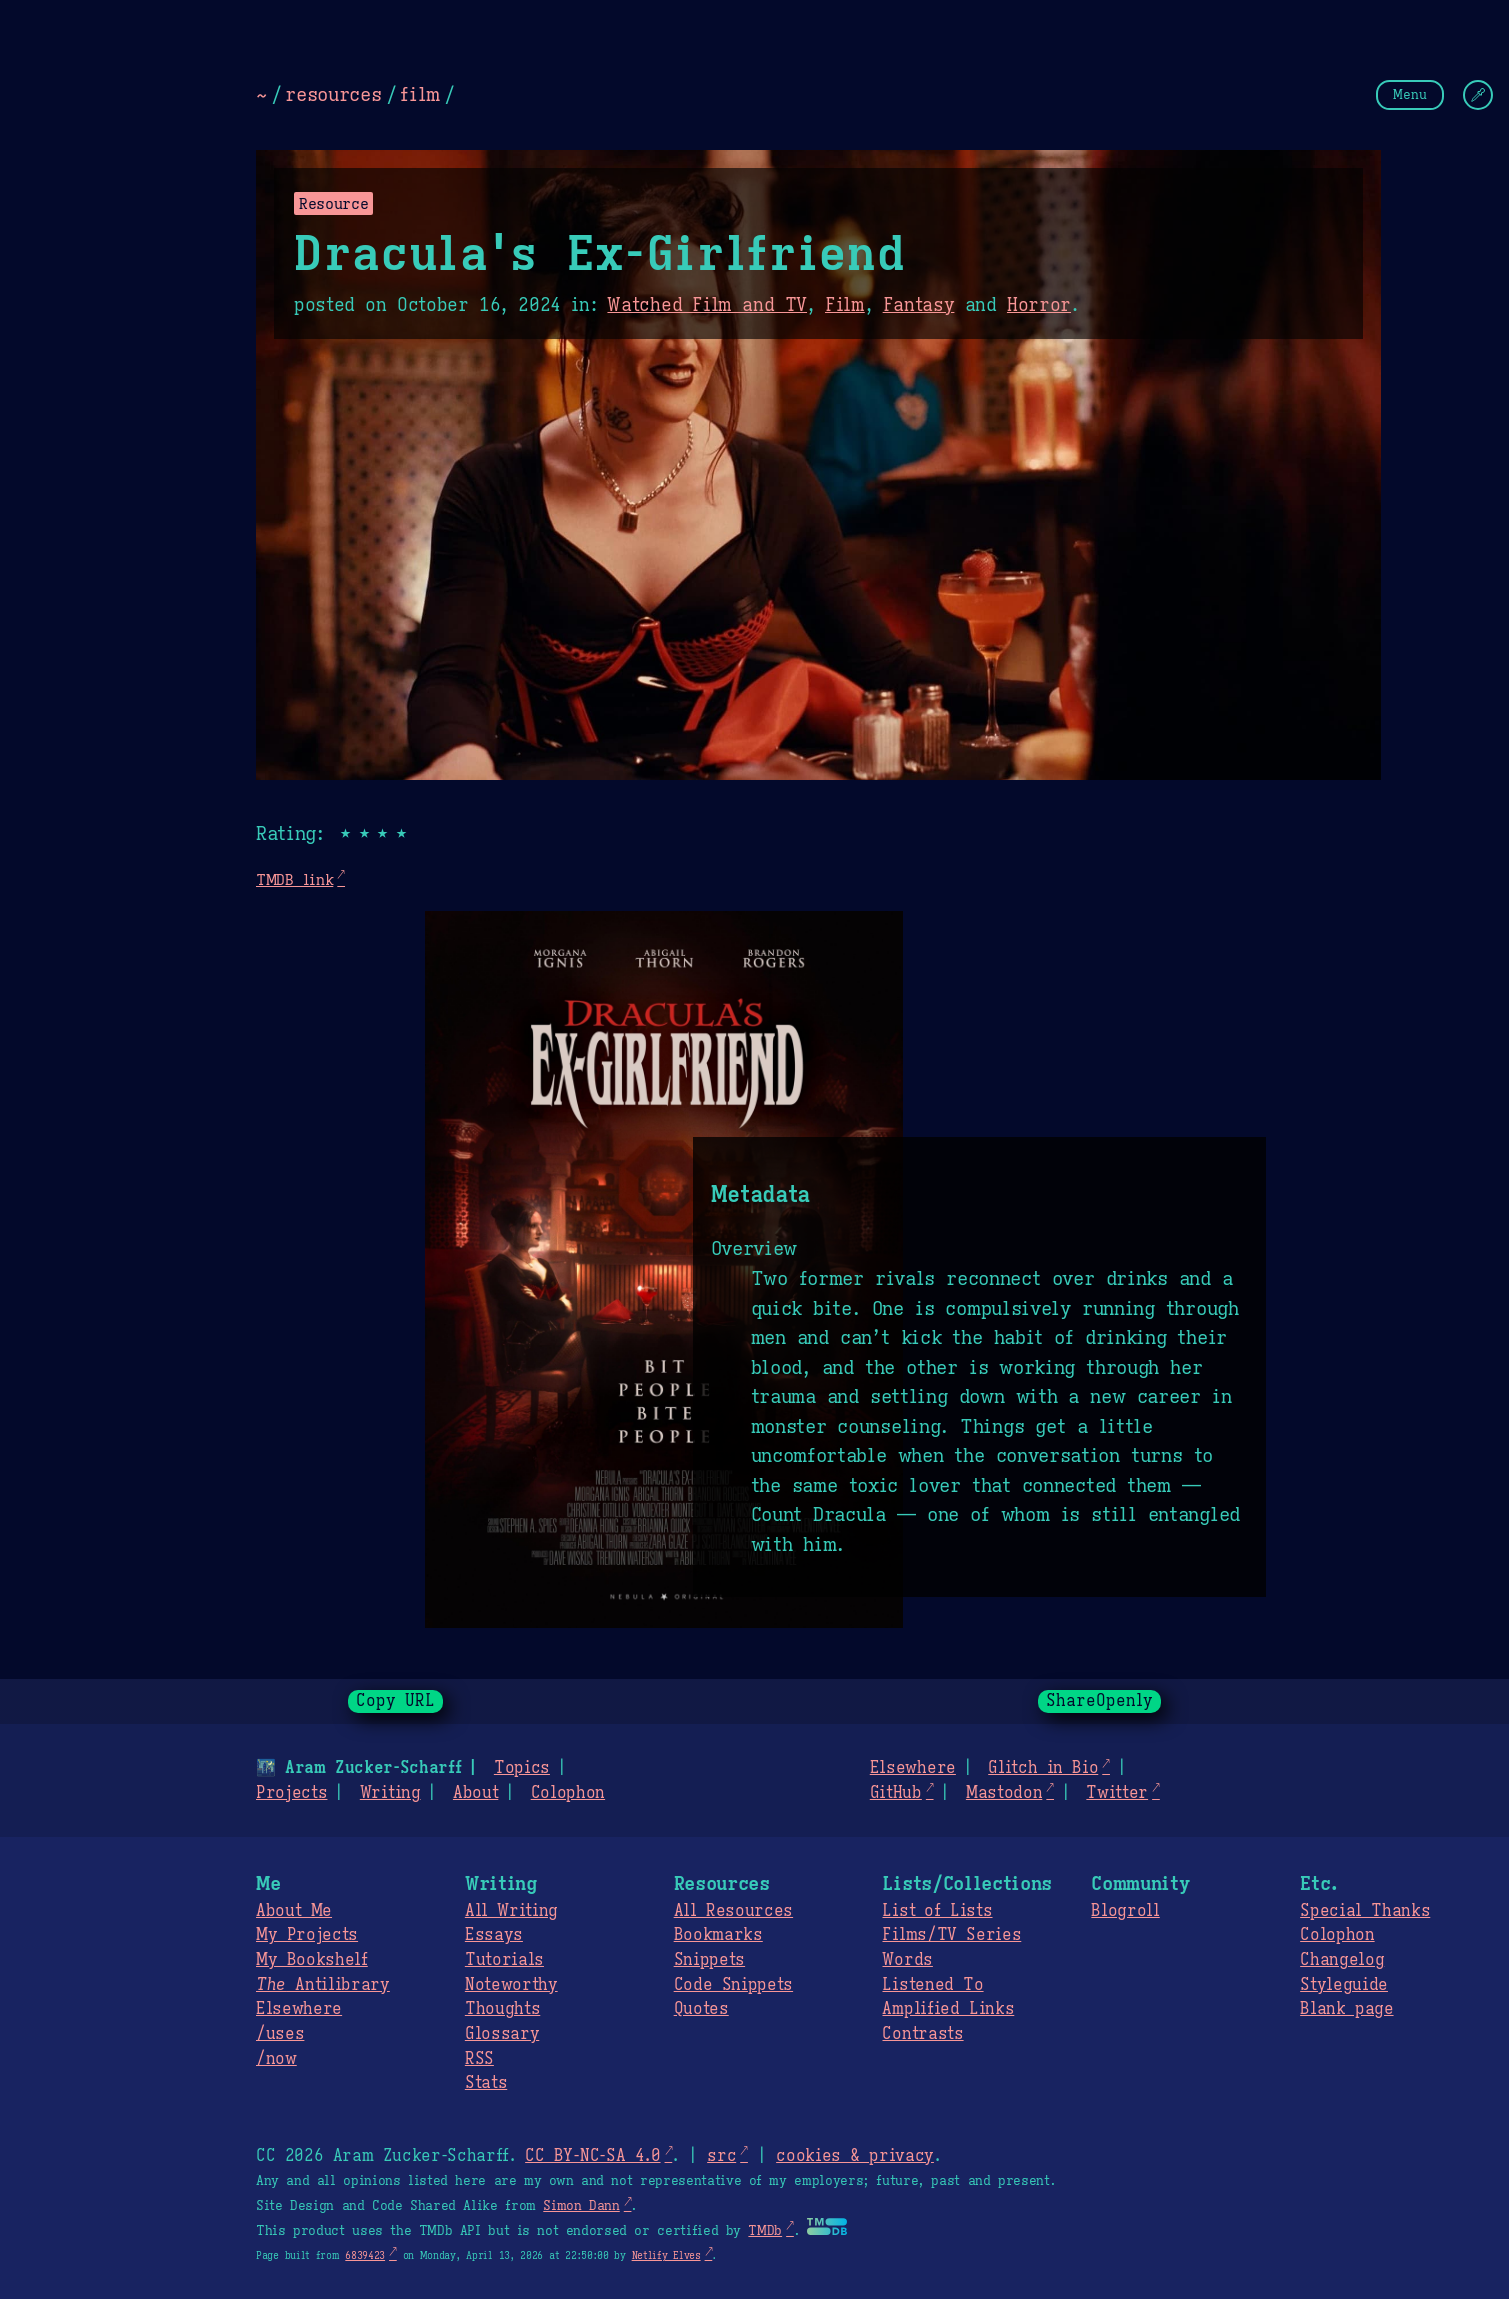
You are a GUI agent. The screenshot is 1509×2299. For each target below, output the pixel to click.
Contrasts (922, 2034)
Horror (1039, 305)
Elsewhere (913, 1768)
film (420, 94)
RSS (479, 2059)
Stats (486, 2083)
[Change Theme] (1478, 95)
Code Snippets (733, 1985)
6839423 (365, 2255)
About (475, 1793)
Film (845, 305)
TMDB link (294, 879)
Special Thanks (1365, 1911)
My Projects (307, 1935)
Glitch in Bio (1043, 1768)
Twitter (1117, 1793)
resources (333, 94)
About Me (294, 1911)
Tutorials (504, 1960)
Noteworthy (511, 1985)
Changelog (1342, 1960)
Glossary (502, 2034)
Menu (1410, 94)
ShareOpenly (1099, 1701)
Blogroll (1125, 1911)
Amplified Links (948, 2009)
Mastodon (1004, 1793)
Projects (291, 1793)
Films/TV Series (951, 1935)
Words (907, 1960)
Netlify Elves (666, 2255)
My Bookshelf (312, 1960)
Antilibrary (323, 1985)
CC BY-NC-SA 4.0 (592, 2156)
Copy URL (396, 1701)
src (721, 2156)
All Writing (511, 1911)
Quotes (701, 2009)
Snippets (709, 1960)
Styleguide (1344, 1985)
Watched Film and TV (707, 305)
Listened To (932, 1985)
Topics (522, 1768)
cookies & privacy (855, 2156)
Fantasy (919, 305)
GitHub (896, 1793)
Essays (494, 1935)
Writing (390, 1793)
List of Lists (937, 1911)
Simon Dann (581, 2206)
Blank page (1346, 2009)
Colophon (568, 1793)
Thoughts (502, 2009)
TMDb (765, 2231)
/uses (280, 2034)
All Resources (733, 1911)
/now (276, 2059)
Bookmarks (718, 1935)
